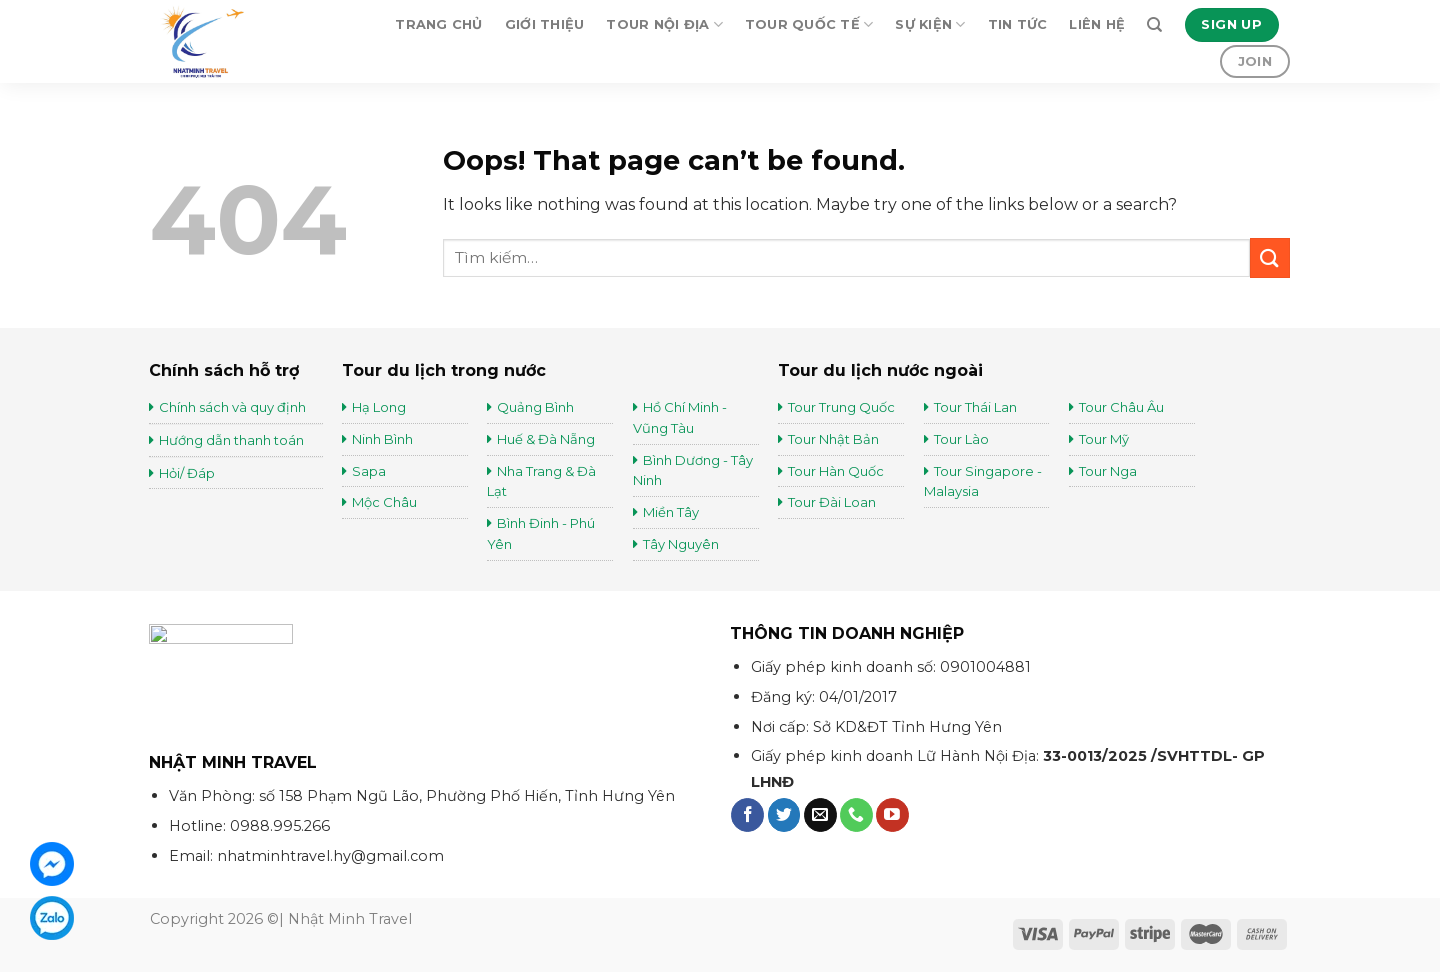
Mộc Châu (384, 502)
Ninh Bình (382, 439)
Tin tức (1018, 24)
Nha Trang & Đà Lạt (541, 481)
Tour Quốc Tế (809, 24)
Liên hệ (1097, 24)
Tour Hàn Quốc (836, 471)
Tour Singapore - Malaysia (983, 481)
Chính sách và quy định (232, 407)
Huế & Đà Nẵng (546, 439)
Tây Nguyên (681, 544)
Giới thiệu (545, 24)
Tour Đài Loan (832, 502)
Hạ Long (379, 407)
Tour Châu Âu (1123, 407)
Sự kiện (930, 24)
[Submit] (1270, 257)
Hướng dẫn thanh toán (231, 440)
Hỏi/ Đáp (187, 473)
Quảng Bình (535, 407)
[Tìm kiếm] (1154, 25)
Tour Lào (961, 439)
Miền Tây (671, 512)
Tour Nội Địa (664, 24)
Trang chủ (438, 24)
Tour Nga (1108, 471)
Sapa (369, 471)
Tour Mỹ (1105, 439)
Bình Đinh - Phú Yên (541, 533)
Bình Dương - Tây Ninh (693, 470)
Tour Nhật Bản (835, 439)
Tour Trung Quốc (841, 407)
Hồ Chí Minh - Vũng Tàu (680, 417)
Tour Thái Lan (977, 407)
